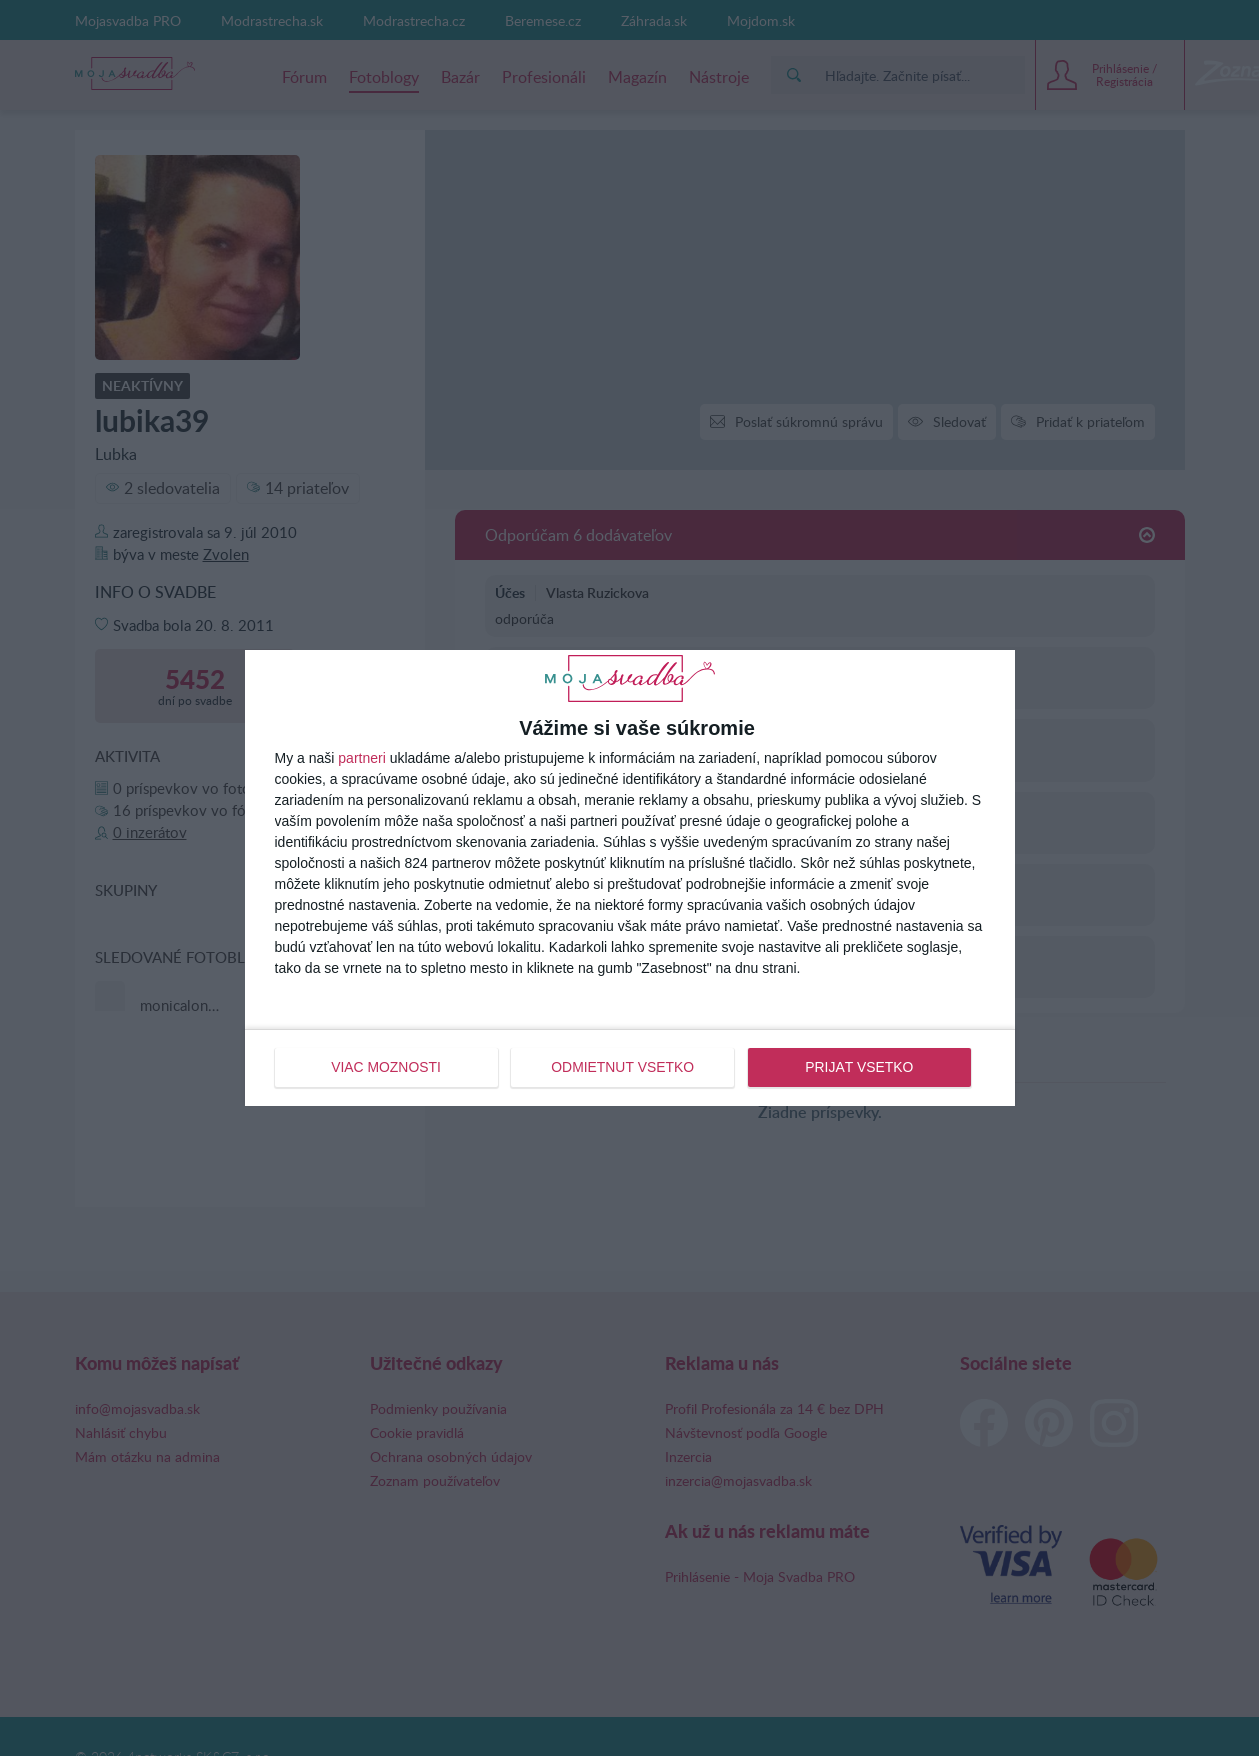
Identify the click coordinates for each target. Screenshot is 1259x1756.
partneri (361, 758)
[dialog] (630, 878)
